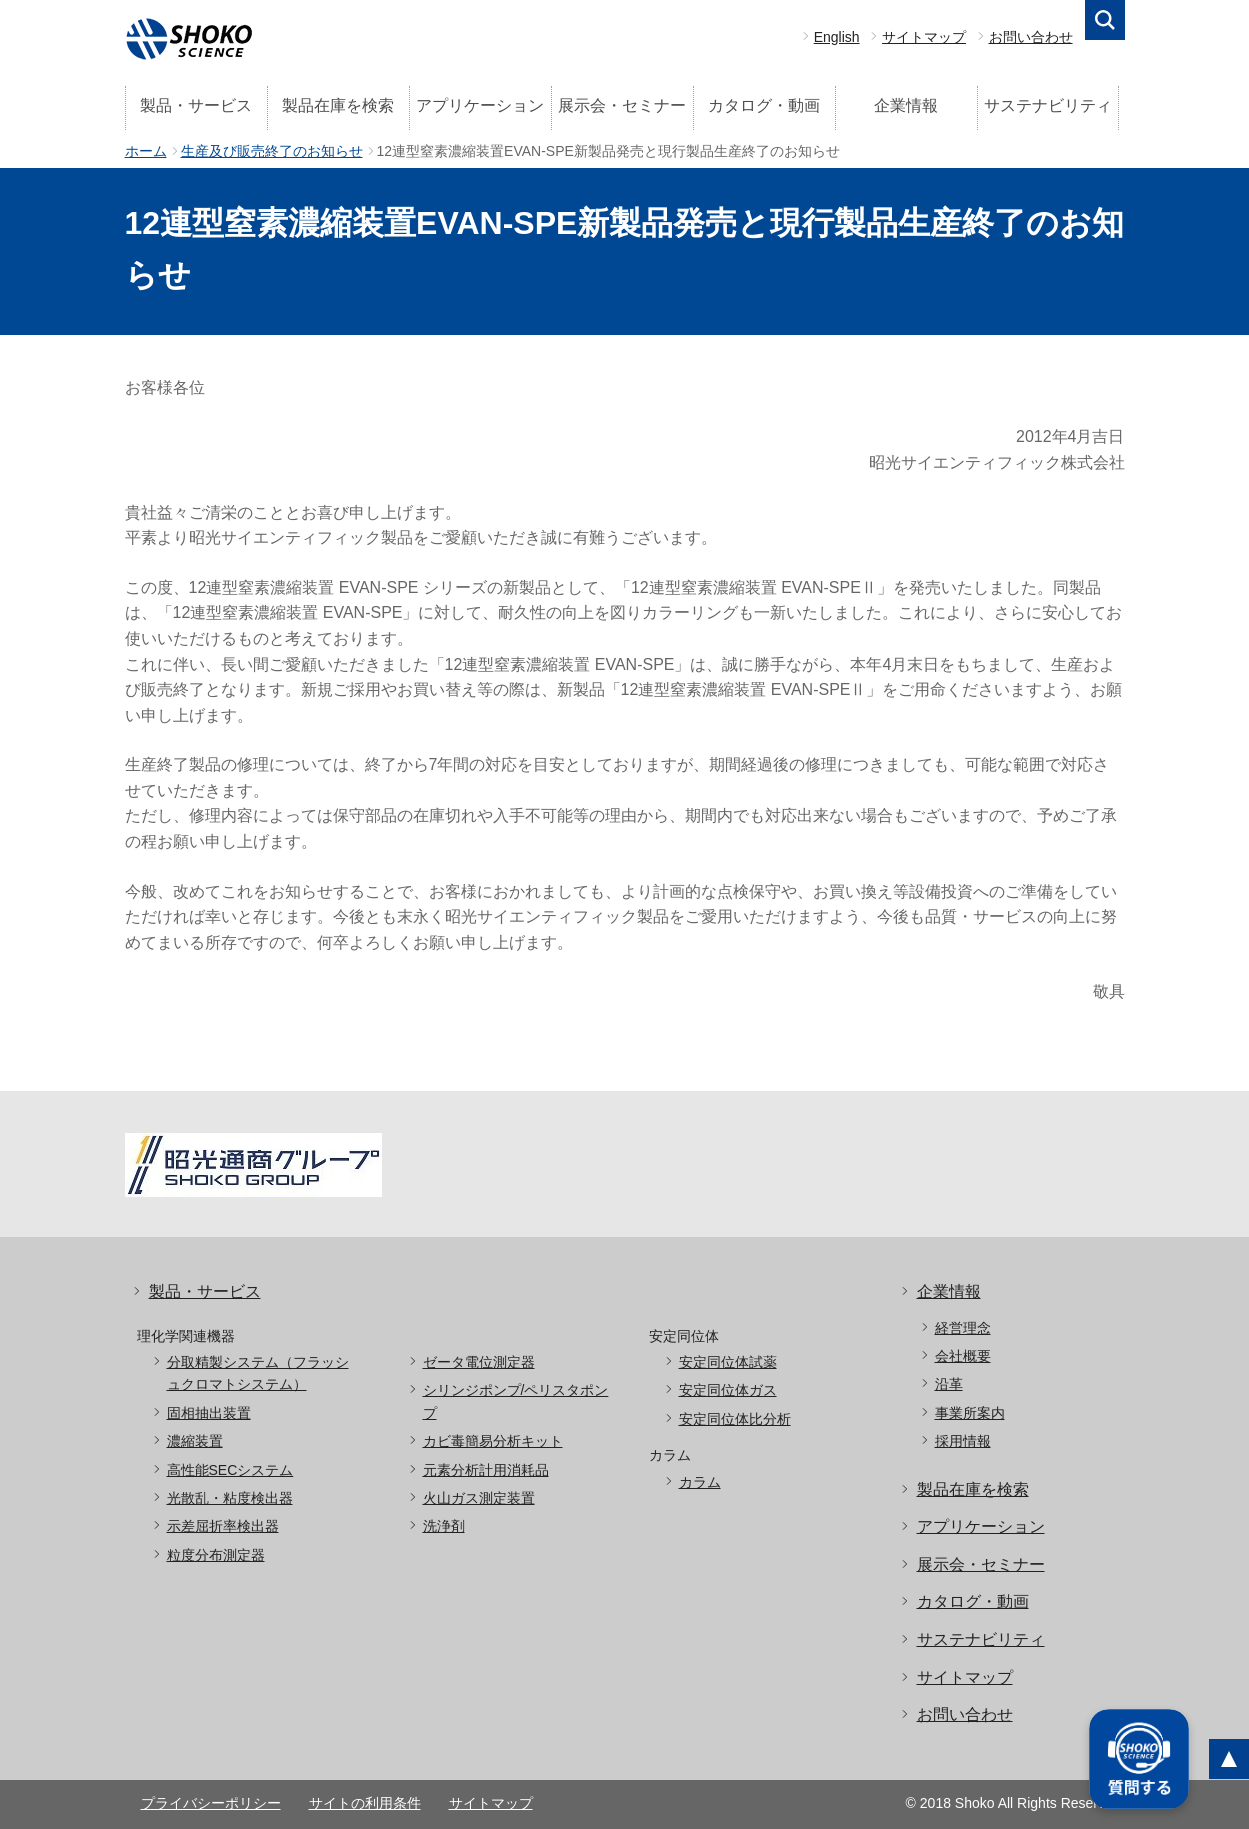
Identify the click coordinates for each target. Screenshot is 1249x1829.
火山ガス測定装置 (479, 1498)
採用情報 (963, 1441)
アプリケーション (480, 105)
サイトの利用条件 (365, 1803)
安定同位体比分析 (735, 1419)
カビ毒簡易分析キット (493, 1441)
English (837, 37)
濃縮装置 (195, 1441)
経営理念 (963, 1328)
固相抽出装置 (209, 1413)
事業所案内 (970, 1413)
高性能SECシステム (230, 1470)
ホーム (146, 151)
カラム (700, 1482)
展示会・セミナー (622, 105)
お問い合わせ (1031, 37)
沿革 (949, 1384)
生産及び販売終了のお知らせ (272, 151)
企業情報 (906, 105)
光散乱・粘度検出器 (230, 1498)
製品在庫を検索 (338, 105)
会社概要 (963, 1356)
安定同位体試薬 (728, 1362)
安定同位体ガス (728, 1390)
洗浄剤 (444, 1526)
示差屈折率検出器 (223, 1526)
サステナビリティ (1048, 105)
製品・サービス (196, 105)
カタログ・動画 (764, 105)
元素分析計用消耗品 (486, 1470)
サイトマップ (924, 37)
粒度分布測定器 (216, 1555)
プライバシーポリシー (211, 1803)
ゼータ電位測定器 (479, 1362)
